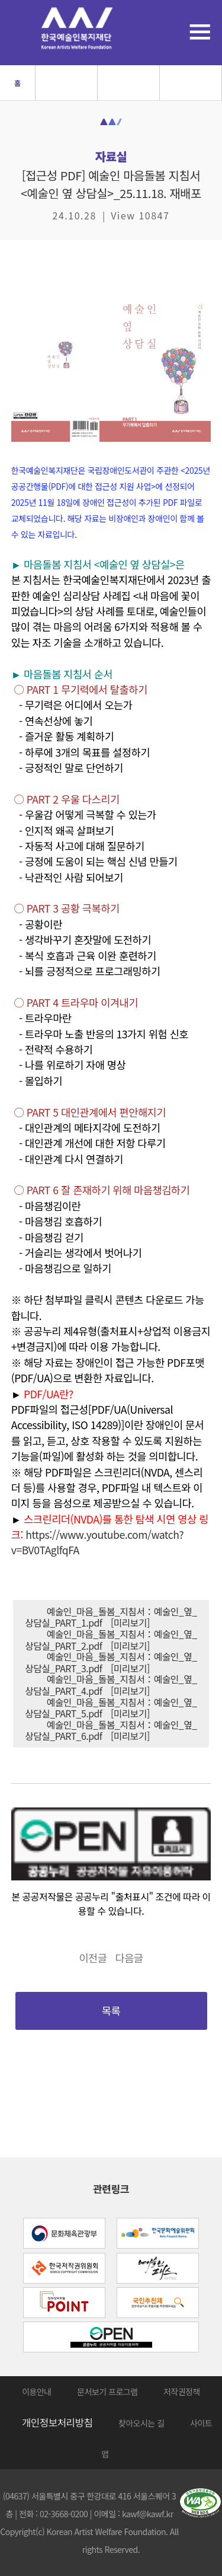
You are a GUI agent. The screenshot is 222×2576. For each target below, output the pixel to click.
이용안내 (37, 2392)
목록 (111, 2010)
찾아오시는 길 (141, 2423)
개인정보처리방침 (57, 2422)
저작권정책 (181, 2392)
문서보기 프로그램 (107, 2392)
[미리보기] (130, 1623)
